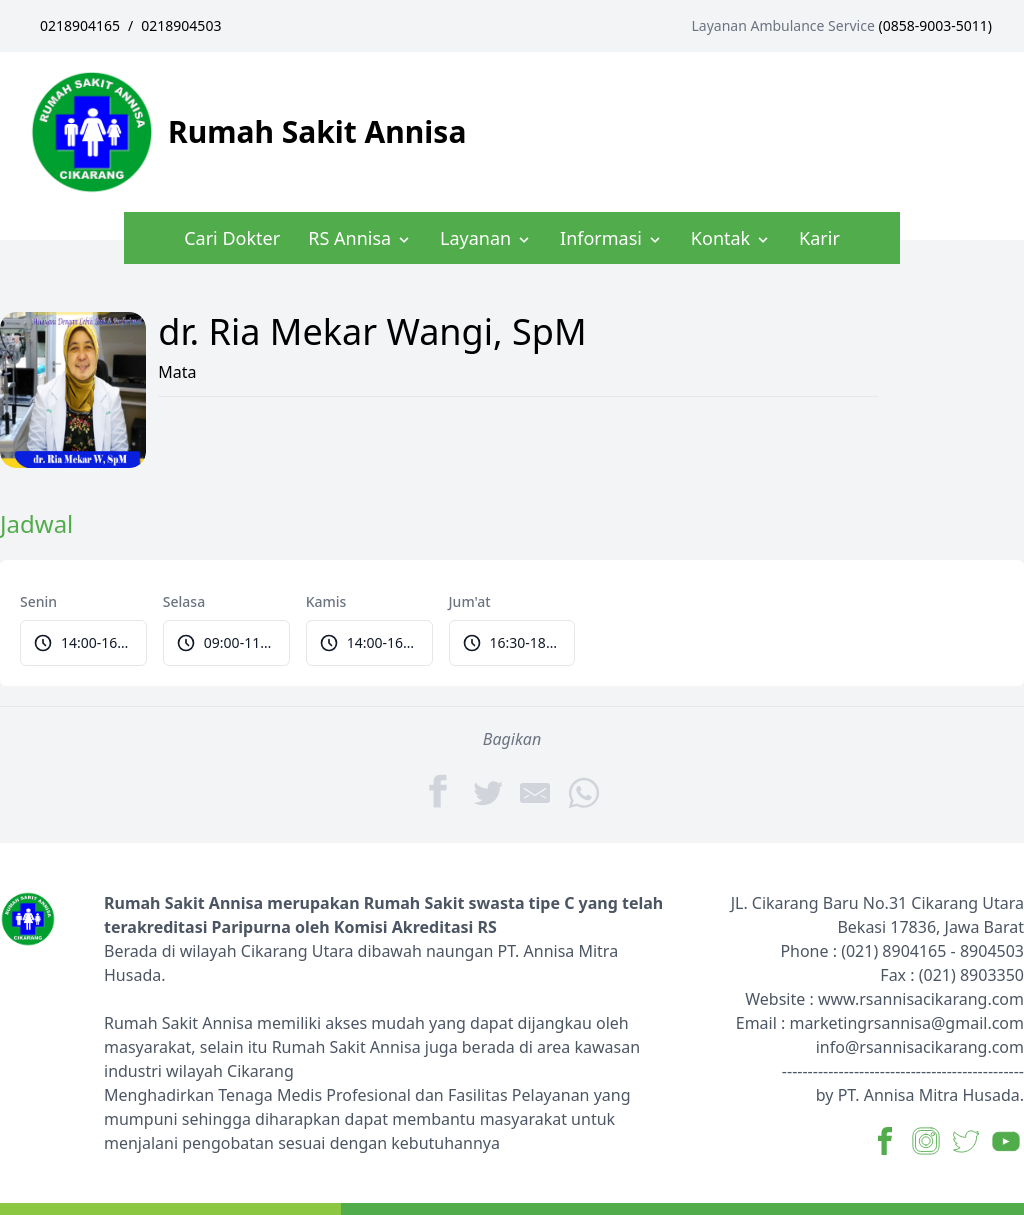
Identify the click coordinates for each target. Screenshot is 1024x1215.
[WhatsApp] (584, 791)
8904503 (992, 951)
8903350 (992, 975)
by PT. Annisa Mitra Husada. (920, 1095)
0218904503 (181, 25)
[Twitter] (488, 791)
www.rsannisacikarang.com (921, 999)
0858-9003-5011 (935, 25)
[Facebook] (440, 791)
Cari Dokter (232, 238)
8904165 (914, 951)
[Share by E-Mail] (536, 791)
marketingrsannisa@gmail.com (906, 1023)
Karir (819, 238)
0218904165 (80, 25)
